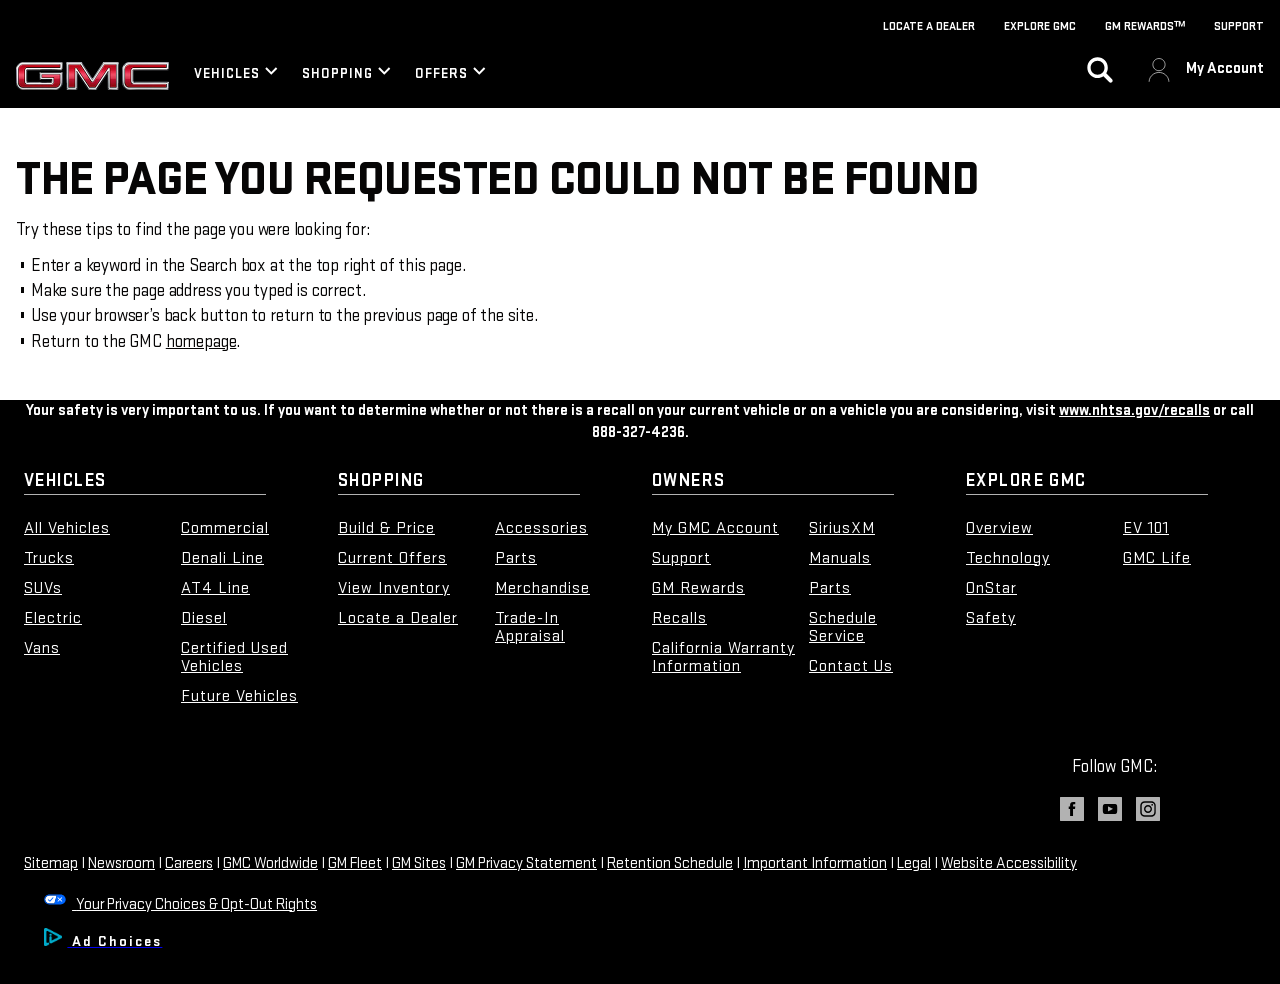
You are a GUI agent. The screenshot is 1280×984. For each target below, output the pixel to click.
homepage (201, 341)
